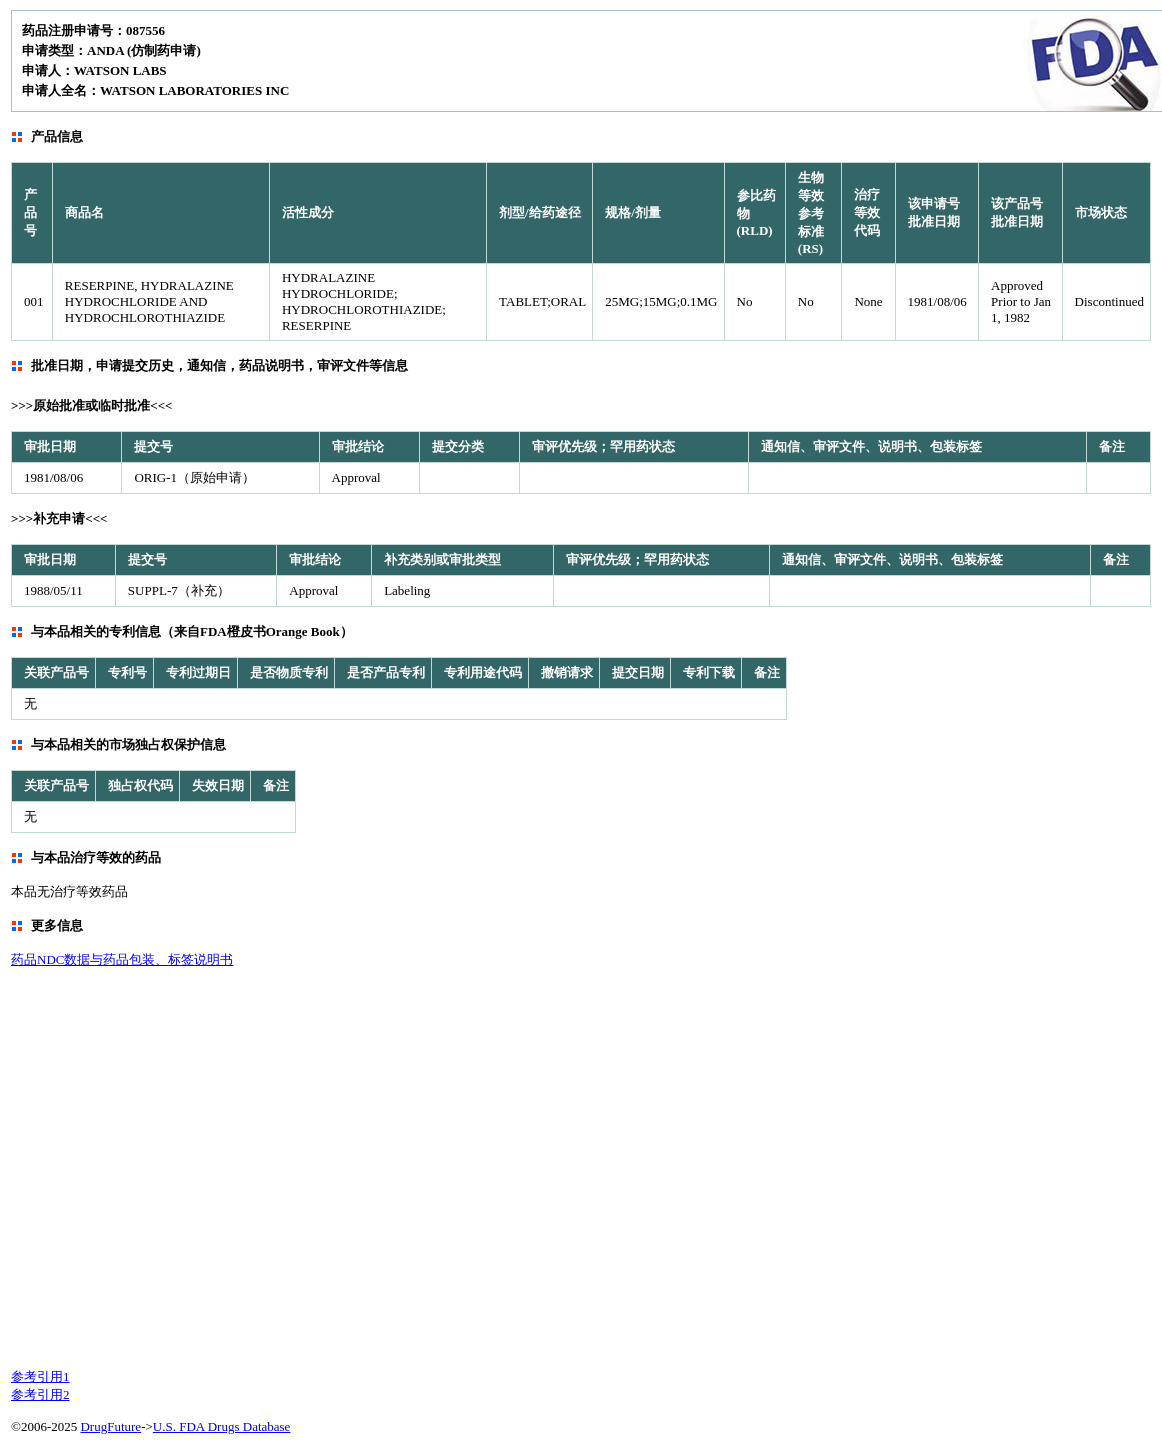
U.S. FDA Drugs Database (222, 1426)
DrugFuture (110, 1426)
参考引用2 (40, 1394)
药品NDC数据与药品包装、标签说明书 (122, 959)
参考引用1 (40, 1376)
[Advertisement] (187, 1166)
